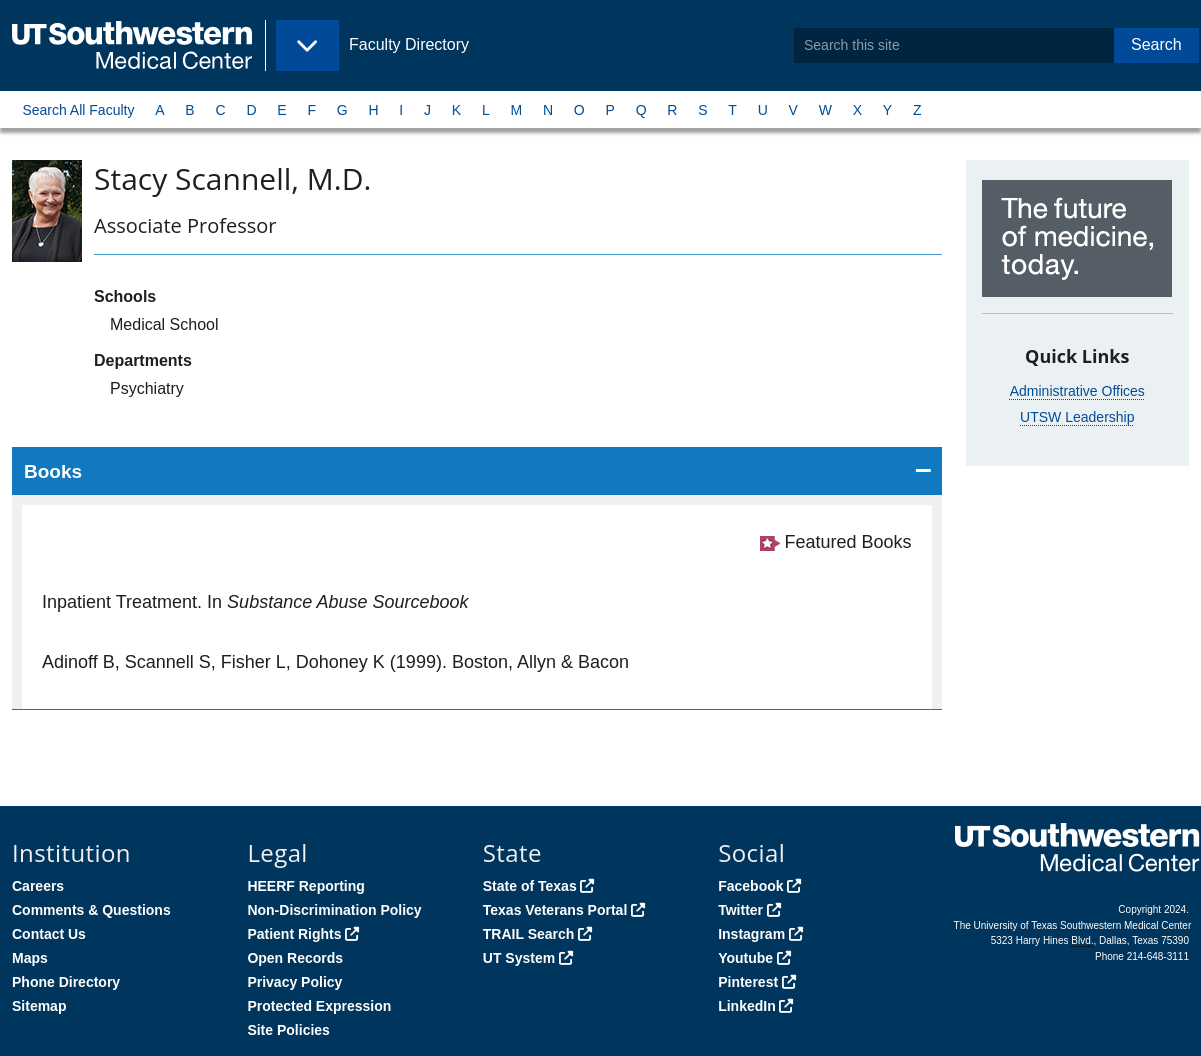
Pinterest (748, 982)
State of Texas (530, 886)
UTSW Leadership (1077, 417)
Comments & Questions (91, 910)
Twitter (740, 910)
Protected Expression (319, 1006)
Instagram (751, 934)
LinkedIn (747, 1006)
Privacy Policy (294, 982)
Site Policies (288, 1030)
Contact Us (49, 934)
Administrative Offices (1077, 391)
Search (1156, 44)
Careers (38, 886)
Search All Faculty (78, 110)
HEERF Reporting (305, 886)
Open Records (295, 958)
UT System (519, 958)
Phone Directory (66, 982)
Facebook (750, 886)
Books (53, 471)
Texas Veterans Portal (555, 910)
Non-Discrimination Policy (334, 910)
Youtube (745, 958)
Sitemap (39, 1006)
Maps (30, 958)
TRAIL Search (529, 934)
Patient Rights (294, 934)
